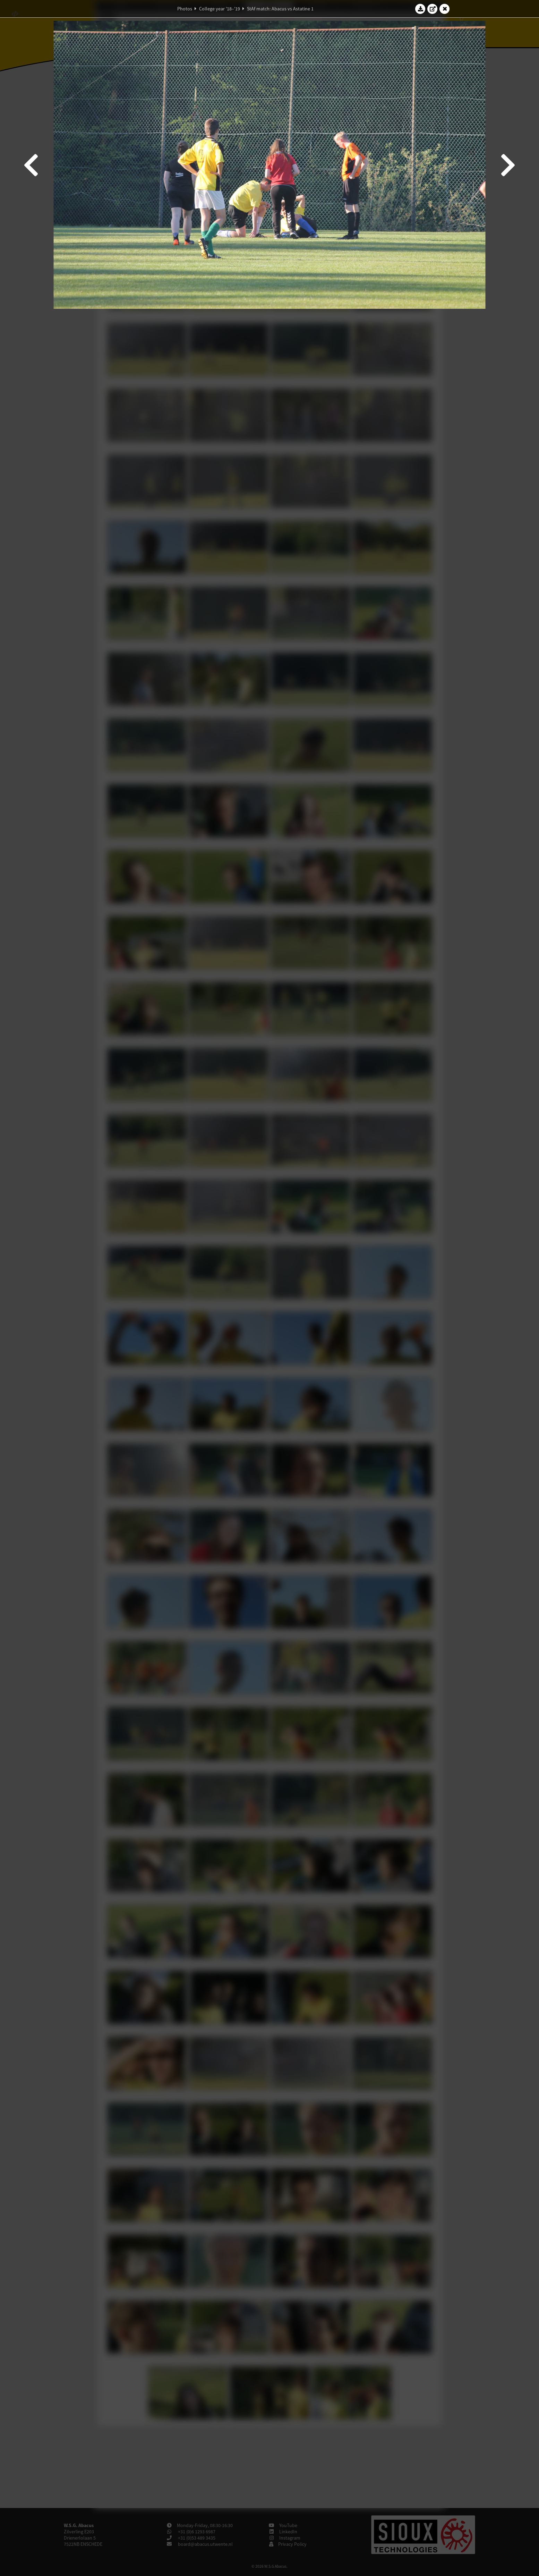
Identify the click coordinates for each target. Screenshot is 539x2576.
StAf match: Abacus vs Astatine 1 (280, 9)
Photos (184, 9)
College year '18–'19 (219, 9)
